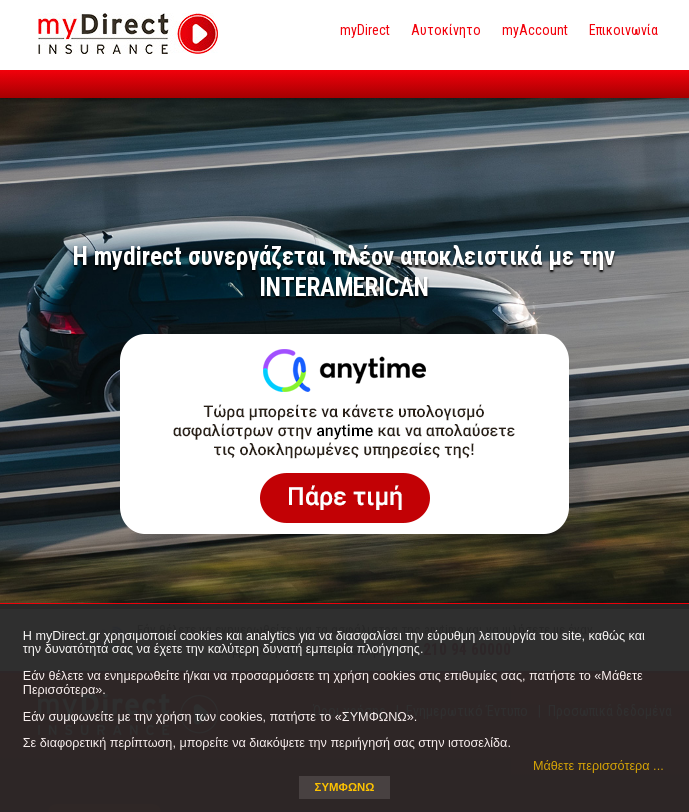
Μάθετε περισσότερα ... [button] (598, 766)
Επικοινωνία (623, 30)
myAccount (535, 30)
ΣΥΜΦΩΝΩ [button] (345, 787)
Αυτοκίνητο (446, 30)
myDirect (365, 30)
